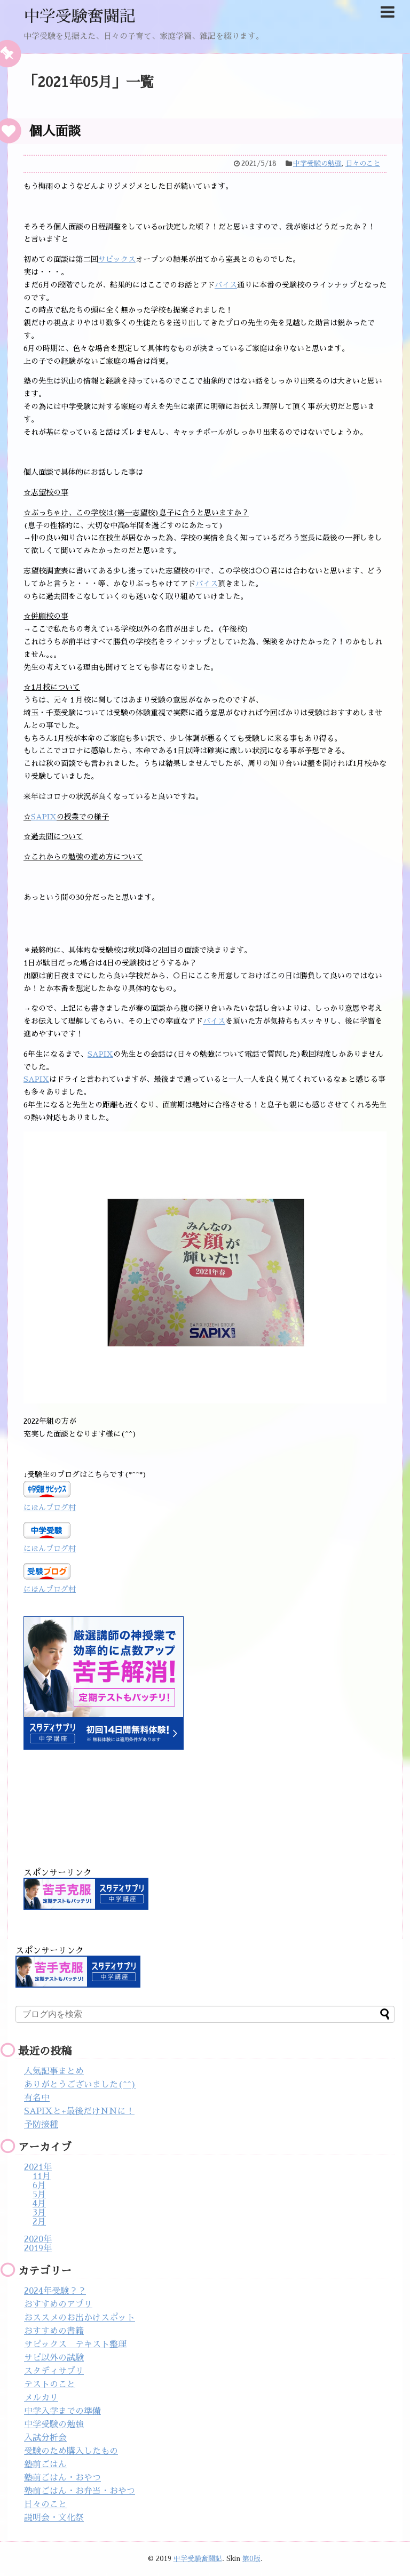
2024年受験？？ (55, 2291)
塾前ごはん (45, 2464)
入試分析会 (45, 2438)
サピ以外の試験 (54, 2358)
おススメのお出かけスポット (79, 2318)
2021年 (38, 2167)
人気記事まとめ (54, 2071)
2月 (39, 2222)
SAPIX (44, 816)
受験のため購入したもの (71, 2451)
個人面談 (55, 131)
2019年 (38, 2248)
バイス (226, 285)
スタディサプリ (54, 2371)
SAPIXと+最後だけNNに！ (79, 2111)
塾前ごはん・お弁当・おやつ (79, 2491)
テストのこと (49, 2384)
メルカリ (41, 2398)
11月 (42, 2176)
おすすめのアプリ (58, 2304)
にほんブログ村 (49, 1507)
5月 (39, 2194)
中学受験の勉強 (317, 163)
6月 (39, 2185)
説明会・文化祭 (54, 2518)
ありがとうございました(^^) (80, 2084)
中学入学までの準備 (62, 2411)
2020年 (38, 2239)
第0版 (251, 2558)
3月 (39, 2212)
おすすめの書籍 (54, 2331)
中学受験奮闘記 (79, 17)
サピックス (117, 259)
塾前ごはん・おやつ (62, 2478)
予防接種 (41, 2124)
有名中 (37, 2098)
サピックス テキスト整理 (75, 2344)
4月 (39, 2203)
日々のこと (362, 163)
